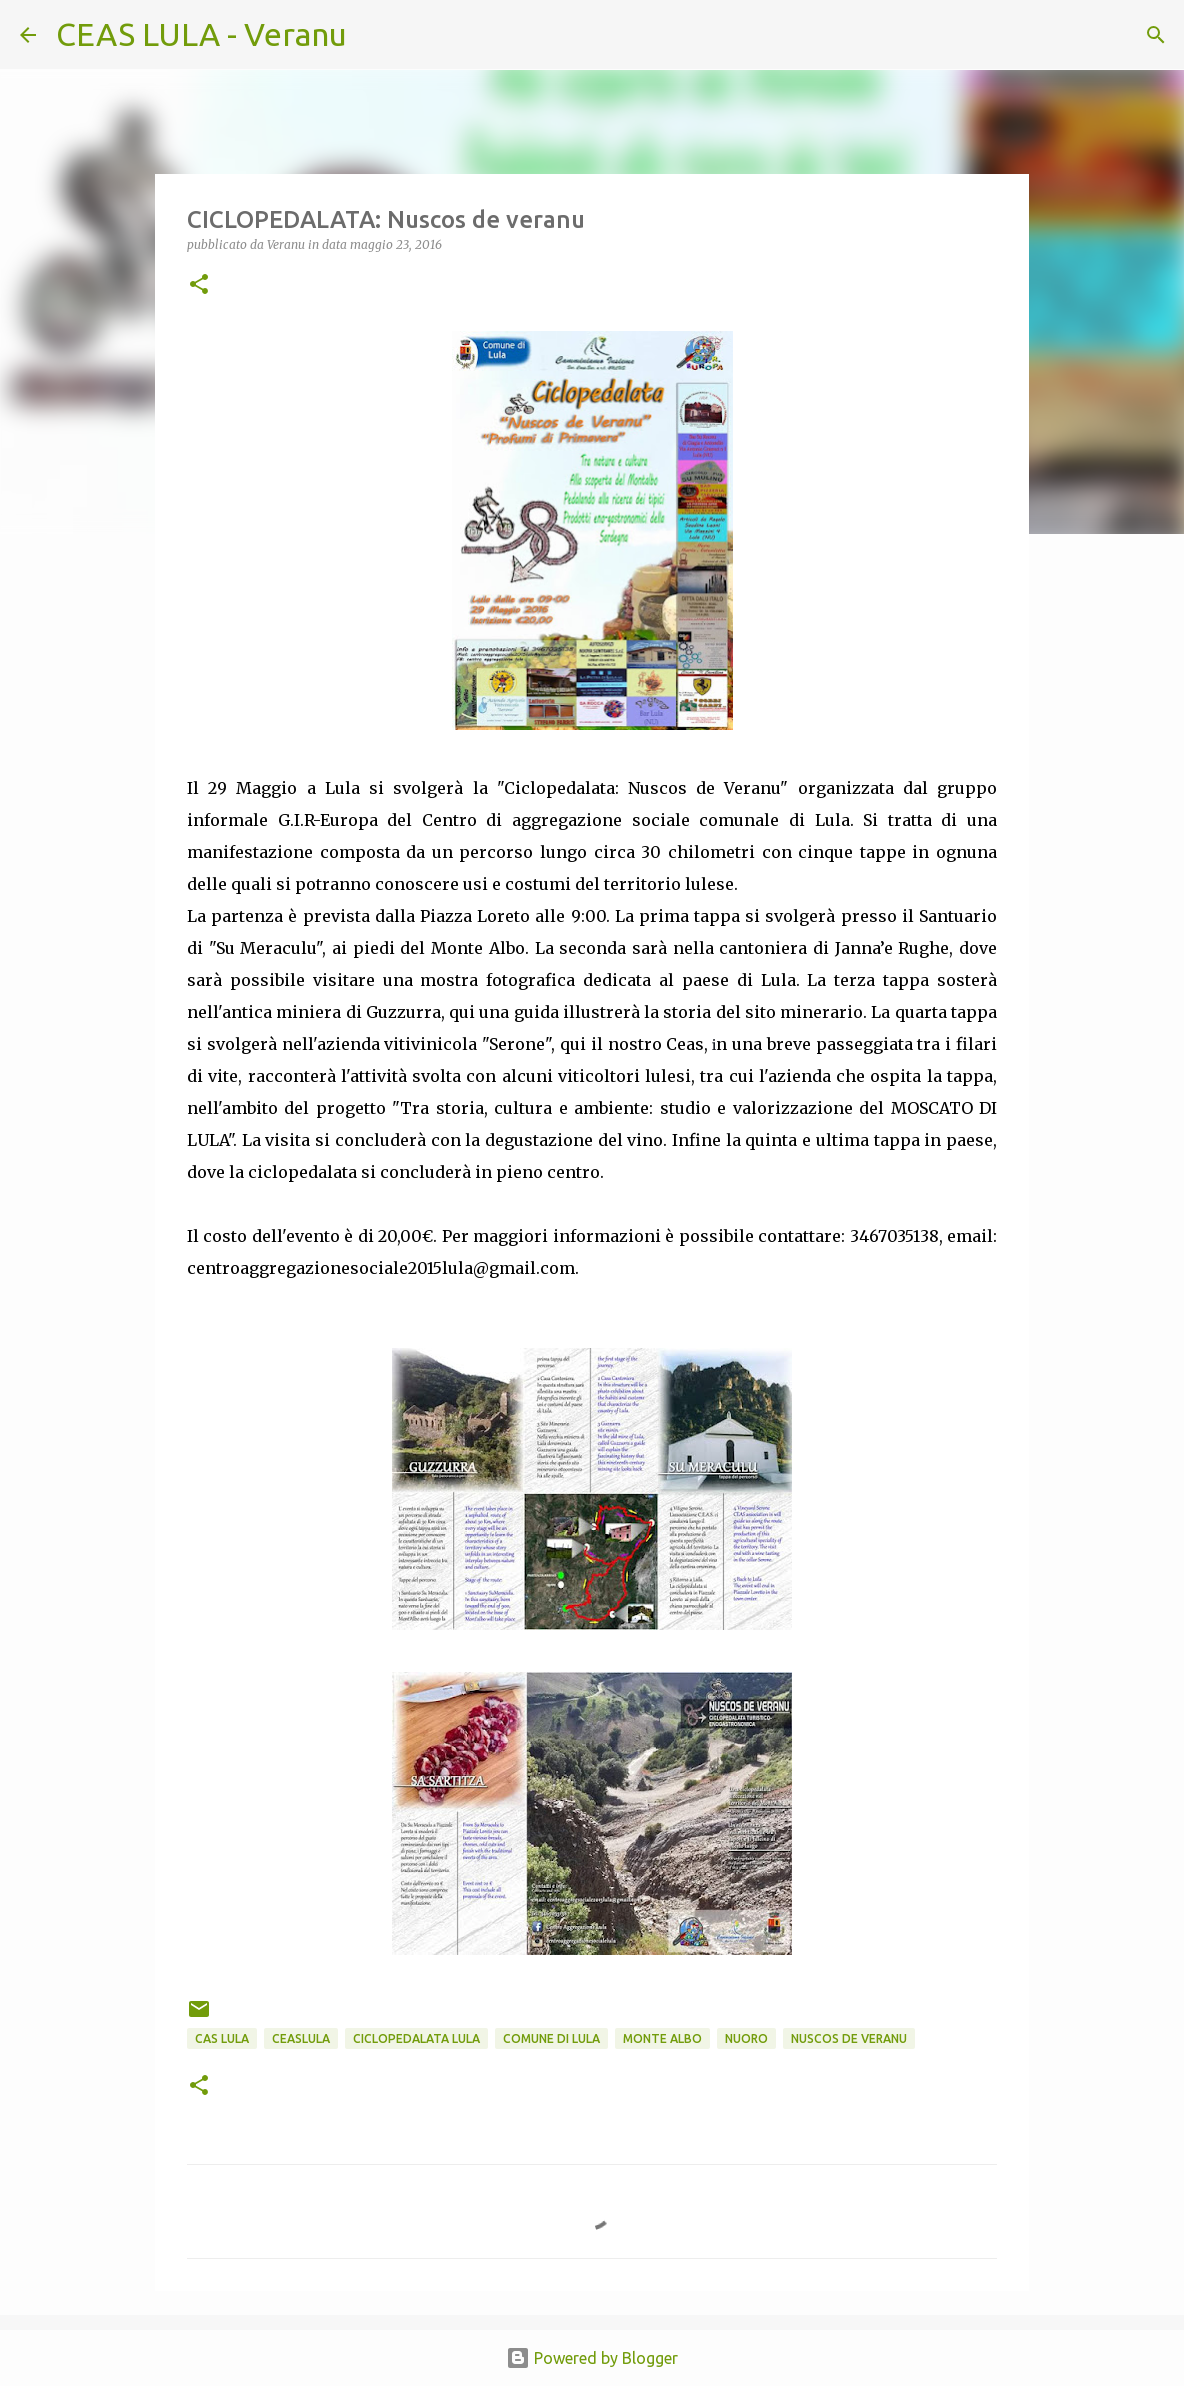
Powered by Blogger (592, 2358)
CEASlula (301, 2038)
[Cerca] (375, 35)
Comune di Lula (551, 2038)
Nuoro (746, 2038)
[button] (199, 285)
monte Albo (662, 2038)
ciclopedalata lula (416, 2038)
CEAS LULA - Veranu (201, 34)
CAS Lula (222, 2038)
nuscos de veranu (849, 2038)
